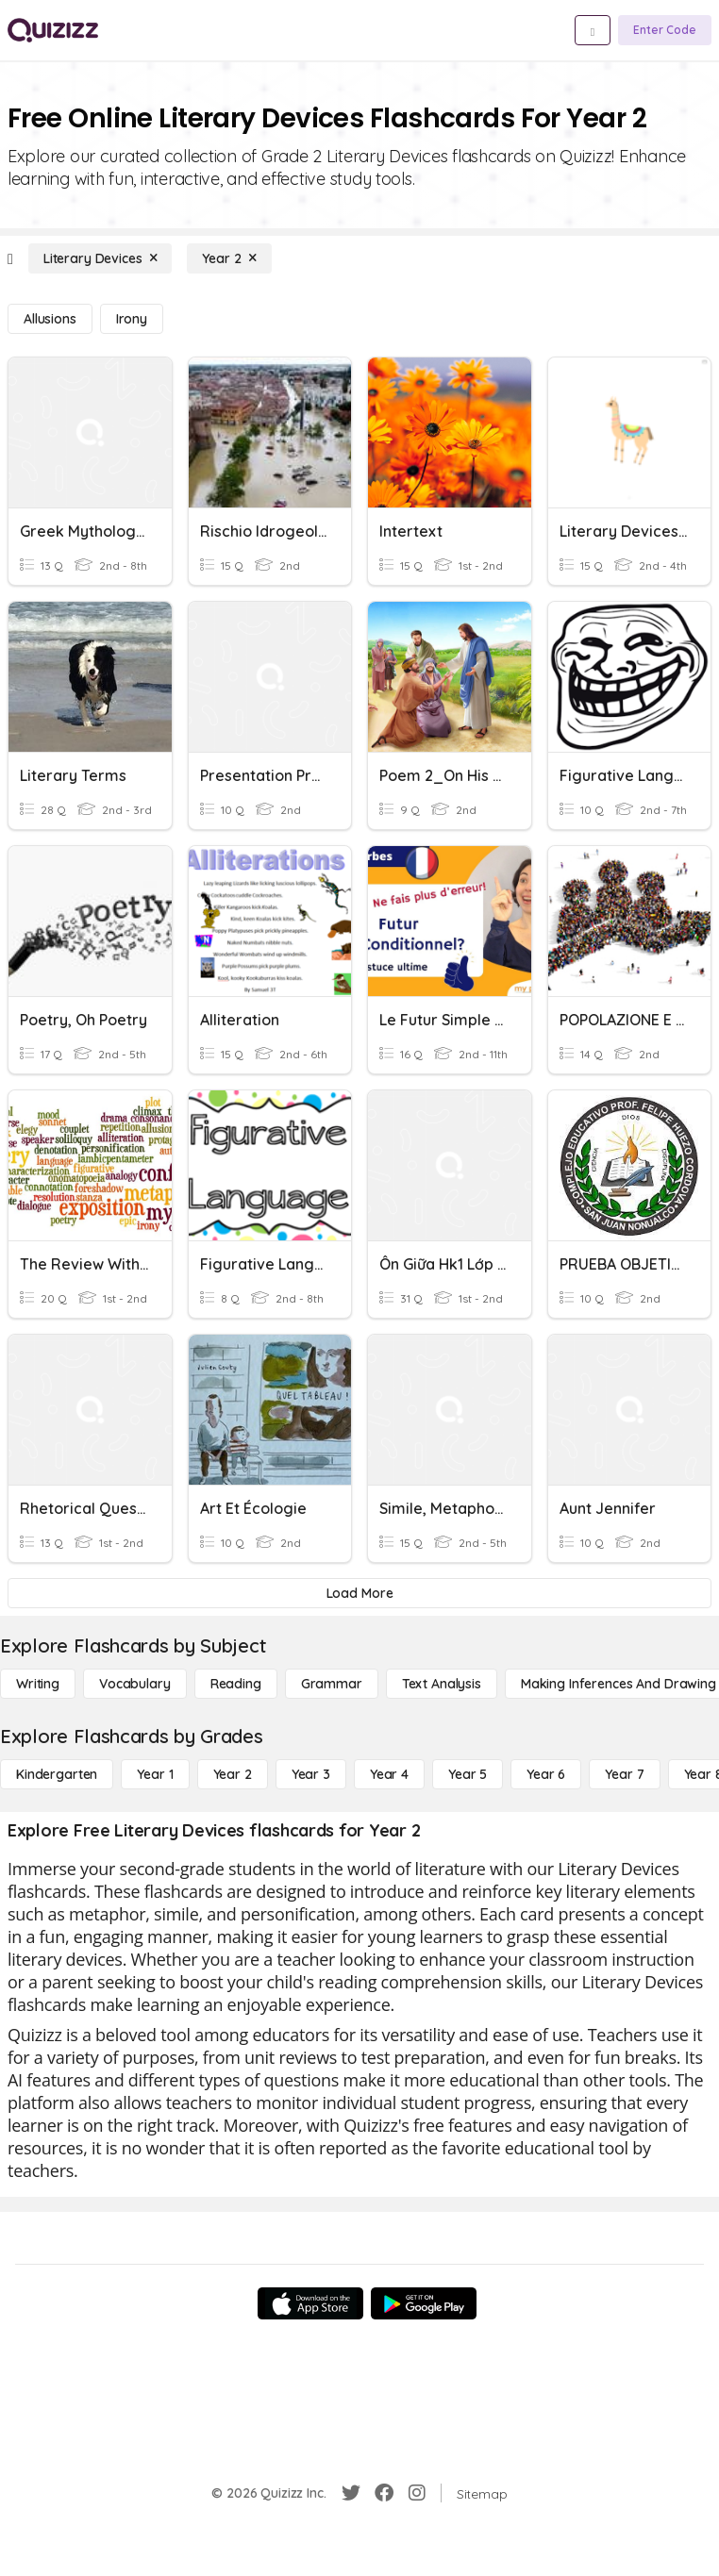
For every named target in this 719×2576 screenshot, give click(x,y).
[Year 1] (155, 1774)
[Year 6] (545, 1774)
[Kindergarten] (56, 1774)
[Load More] (359, 1593)
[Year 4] (389, 1774)
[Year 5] (467, 1774)
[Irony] (131, 319)
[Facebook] (384, 2493)
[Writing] (37, 1684)
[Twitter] (351, 2493)
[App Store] (310, 2303)
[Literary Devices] (100, 258)
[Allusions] (50, 319)
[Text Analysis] (441, 1684)
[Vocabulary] (135, 1684)
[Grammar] (331, 1684)
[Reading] (235, 1684)
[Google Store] (424, 2303)
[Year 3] (311, 1774)
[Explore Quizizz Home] (53, 30)
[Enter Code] (664, 30)
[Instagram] (417, 2493)
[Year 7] (624, 1774)
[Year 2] (229, 258)
